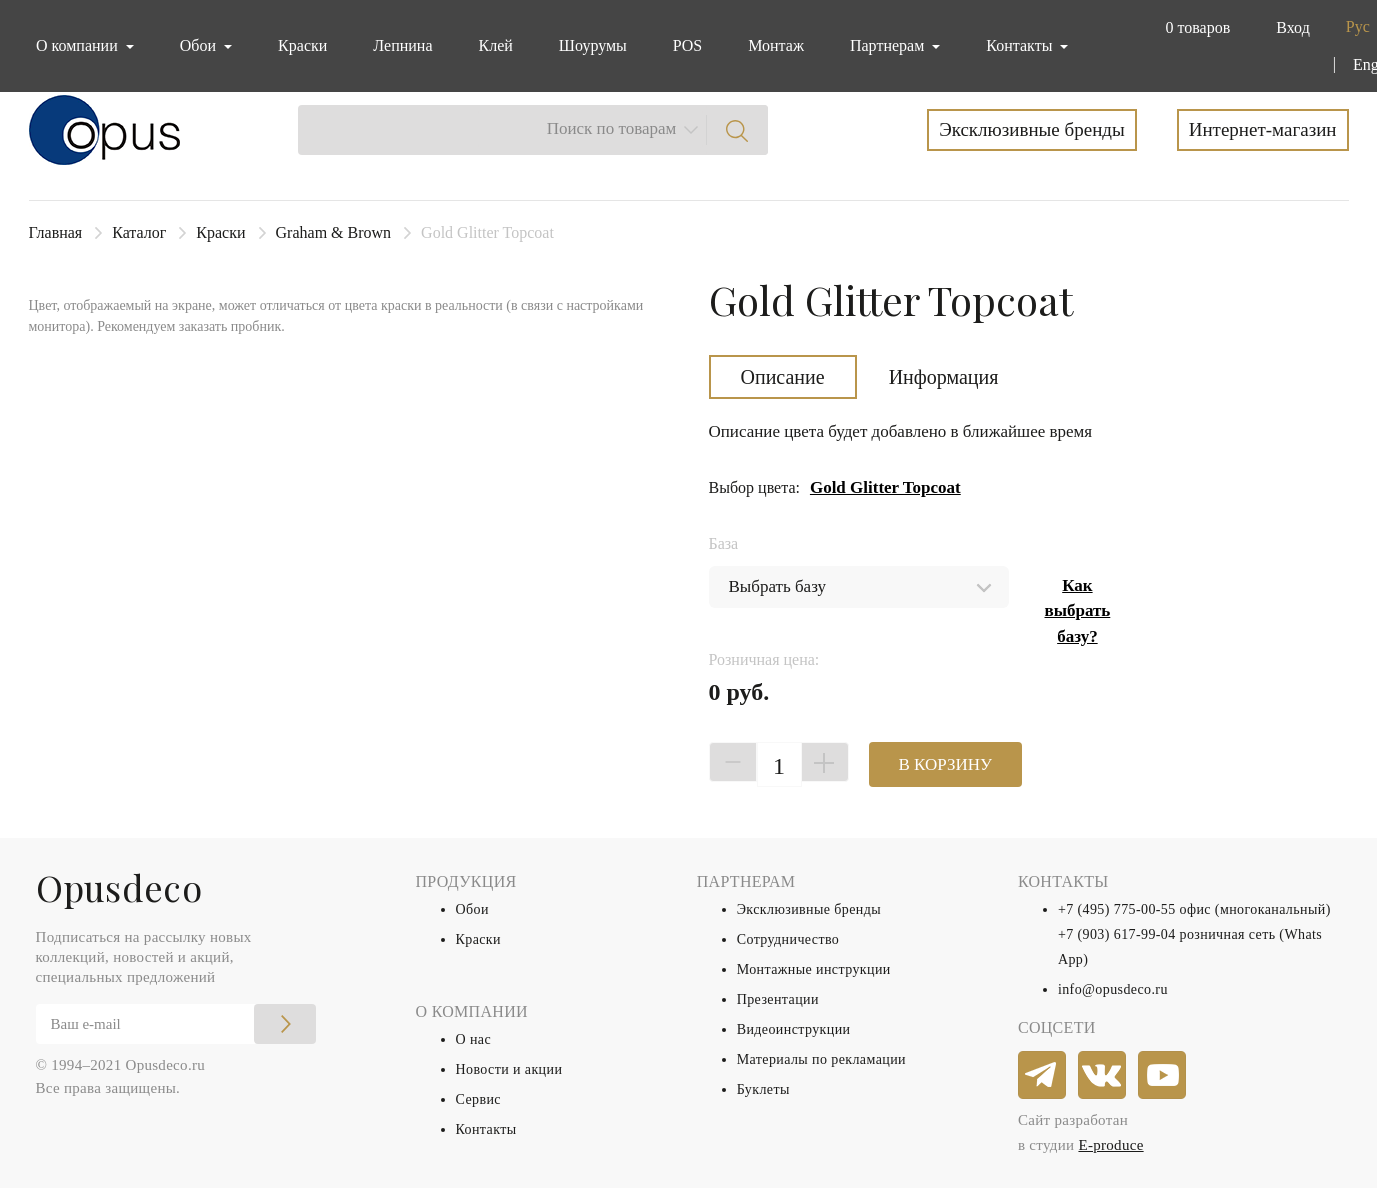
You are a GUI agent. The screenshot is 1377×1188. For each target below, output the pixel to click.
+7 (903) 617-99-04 (1117, 934)
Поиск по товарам (612, 128)
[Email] (176, 1024)
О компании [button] (79, 45)
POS (687, 45)
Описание (783, 377)
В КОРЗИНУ (946, 764)
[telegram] (1043, 1076)
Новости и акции (509, 1069)
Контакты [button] (1021, 45)
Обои (472, 909)
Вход (1293, 27)
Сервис (478, 1099)
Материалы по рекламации (821, 1059)
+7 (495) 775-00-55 (1117, 909)
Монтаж (776, 45)
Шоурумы (593, 45)
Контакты (486, 1129)
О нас (474, 1039)
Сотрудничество (788, 939)
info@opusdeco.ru (1113, 989)
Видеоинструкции (794, 1029)
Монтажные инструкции (814, 969)
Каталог (139, 232)
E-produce (1110, 1145)
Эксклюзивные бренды (1032, 129)
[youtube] (1163, 1076)
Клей (496, 45)
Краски (302, 45)
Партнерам (889, 45)
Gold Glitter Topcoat (885, 487)
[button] (1193, 28)
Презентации (778, 999)
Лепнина (402, 45)
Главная (56, 232)
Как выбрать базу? (1078, 611)
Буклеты (763, 1089)
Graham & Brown (334, 232)
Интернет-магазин (1263, 129)
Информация (944, 377)
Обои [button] (200, 45)
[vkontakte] (1103, 1076)
